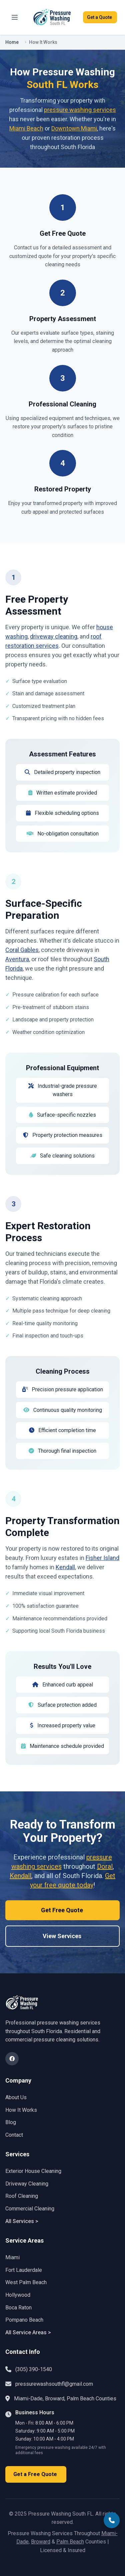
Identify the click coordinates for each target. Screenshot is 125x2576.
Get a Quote (100, 17)
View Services (63, 1935)
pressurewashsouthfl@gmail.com (54, 2384)
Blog (10, 2122)
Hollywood (17, 2295)
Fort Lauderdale (23, 2270)
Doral (105, 1866)
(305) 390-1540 (33, 2369)
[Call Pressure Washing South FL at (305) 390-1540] (112, 2520)
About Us (16, 2097)
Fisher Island (102, 1557)
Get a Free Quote (35, 2474)
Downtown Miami (74, 128)
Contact (14, 2135)
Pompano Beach (24, 2320)
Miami (12, 2257)
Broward (40, 2541)
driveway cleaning (53, 636)
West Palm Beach (26, 2282)
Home (12, 42)
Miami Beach (26, 128)
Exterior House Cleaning (33, 2171)
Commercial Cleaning (29, 2208)
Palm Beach (70, 2541)
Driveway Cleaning (26, 2184)
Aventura (17, 959)
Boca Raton (18, 2307)
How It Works (21, 2110)
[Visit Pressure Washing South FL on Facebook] (12, 2058)
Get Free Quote (62, 1910)
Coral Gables (22, 949)
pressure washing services (80, 109)
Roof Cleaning (21, 2196)
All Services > (21, 2221)
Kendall (65, 1567)
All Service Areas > (28, 2332)
